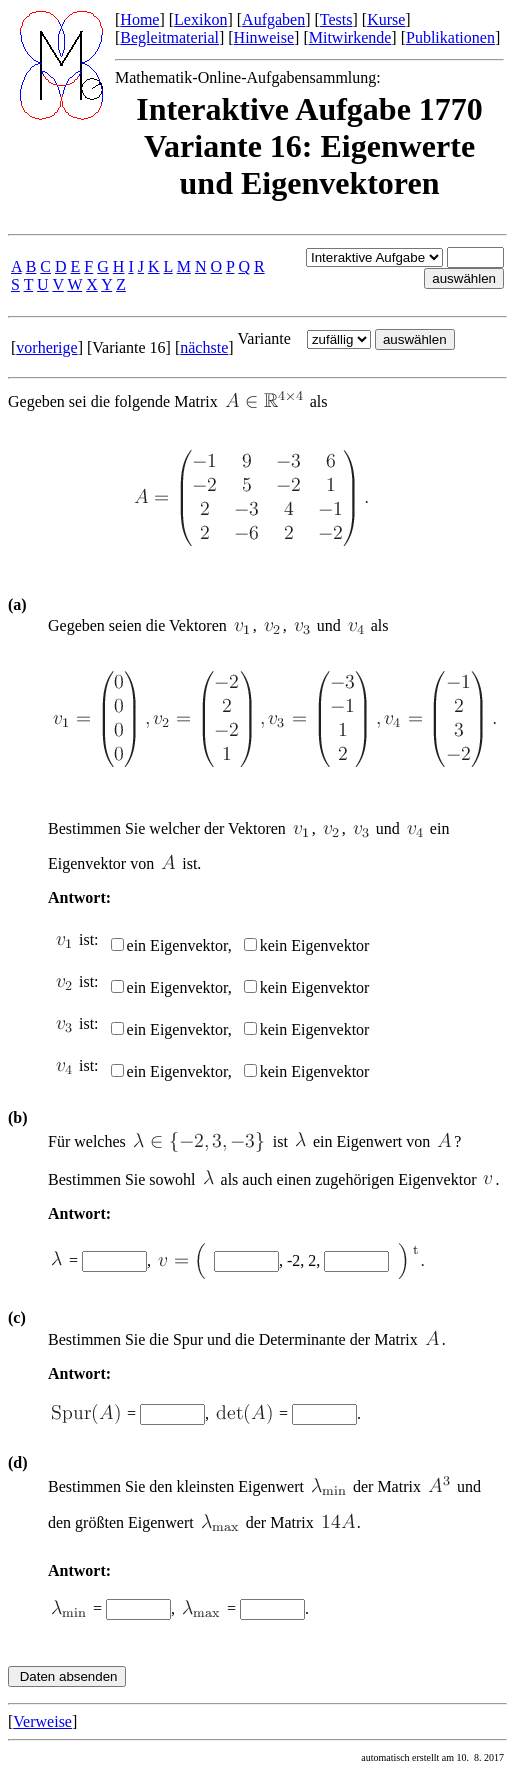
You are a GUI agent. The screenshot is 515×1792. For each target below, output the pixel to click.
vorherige (46, 347)
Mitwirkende (350, 37)
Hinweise (264, 37)
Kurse (386, 19)
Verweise (42, 1721)
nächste (204, 347)
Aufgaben (273, 19)
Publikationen (450, 37)
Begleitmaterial (169, 37)
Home (139, 19)
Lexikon (200, 19)
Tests (336, 19)
